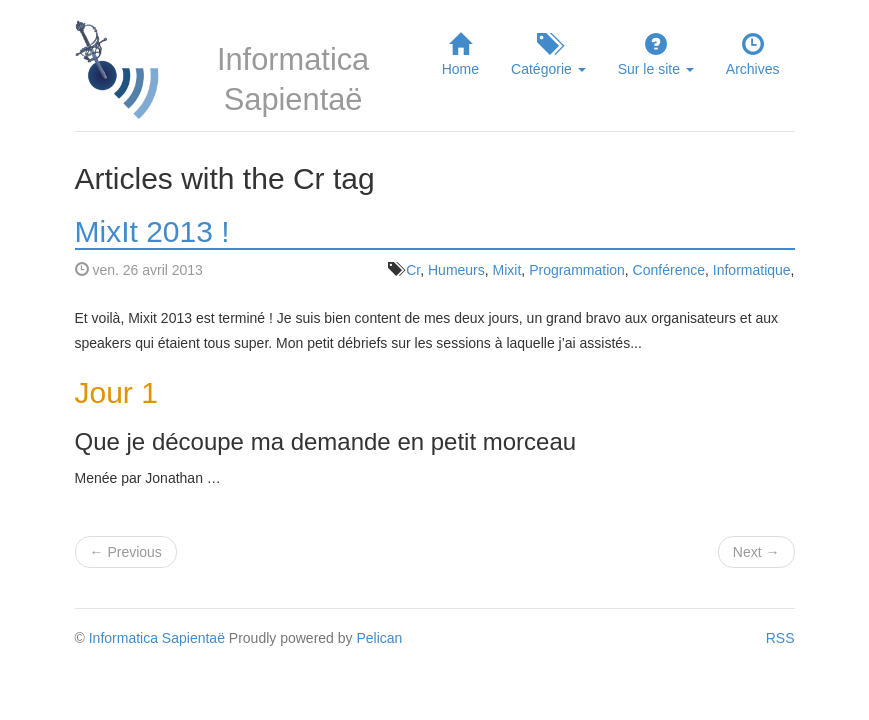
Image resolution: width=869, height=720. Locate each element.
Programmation (577, 270)
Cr (413, 270)
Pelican (379, 638)
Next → (756, 552)
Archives (753, 54)
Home (460, 54)
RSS (780, 638)
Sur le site (656, 54)
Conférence (669, 270)
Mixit (507, 270)
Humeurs (456, 270)
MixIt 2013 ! (152, 231)
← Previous (126, 552)
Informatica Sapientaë (157, 638)
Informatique (752, 270)
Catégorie (548, 54)
